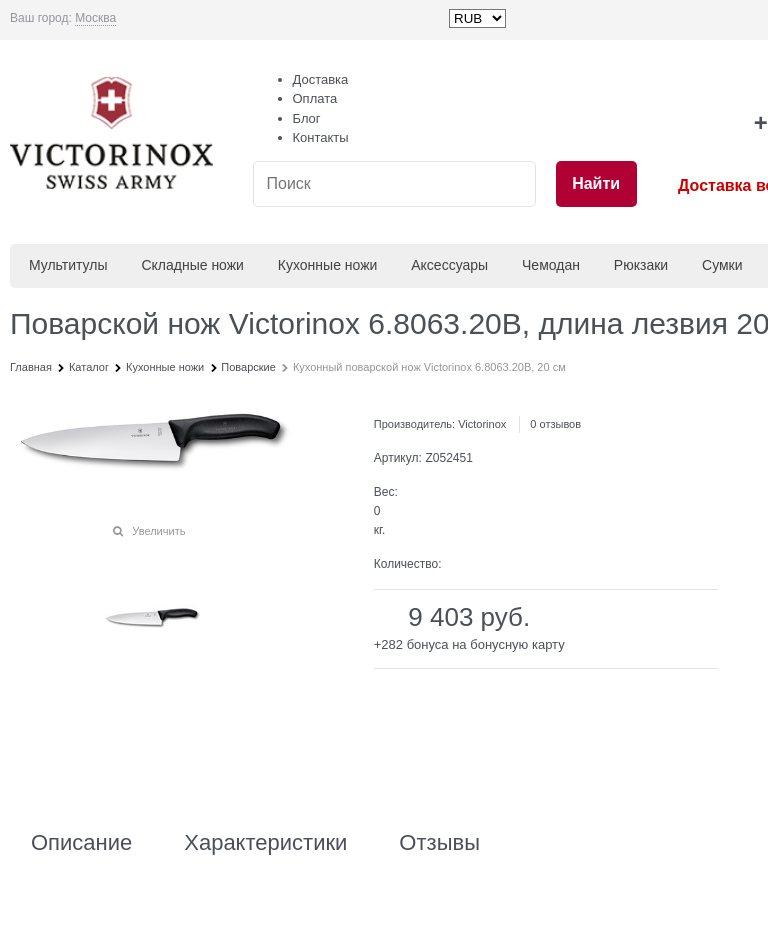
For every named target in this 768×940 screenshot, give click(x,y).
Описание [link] (81, 843)
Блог (307, 118)
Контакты (321, 137)
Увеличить (158, 531)
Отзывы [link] (439, 843)
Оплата (315, 98)
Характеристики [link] (265, 843)
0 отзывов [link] (555, 424)
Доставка (321, 79)
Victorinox (482, 424)
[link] (95, 18)
